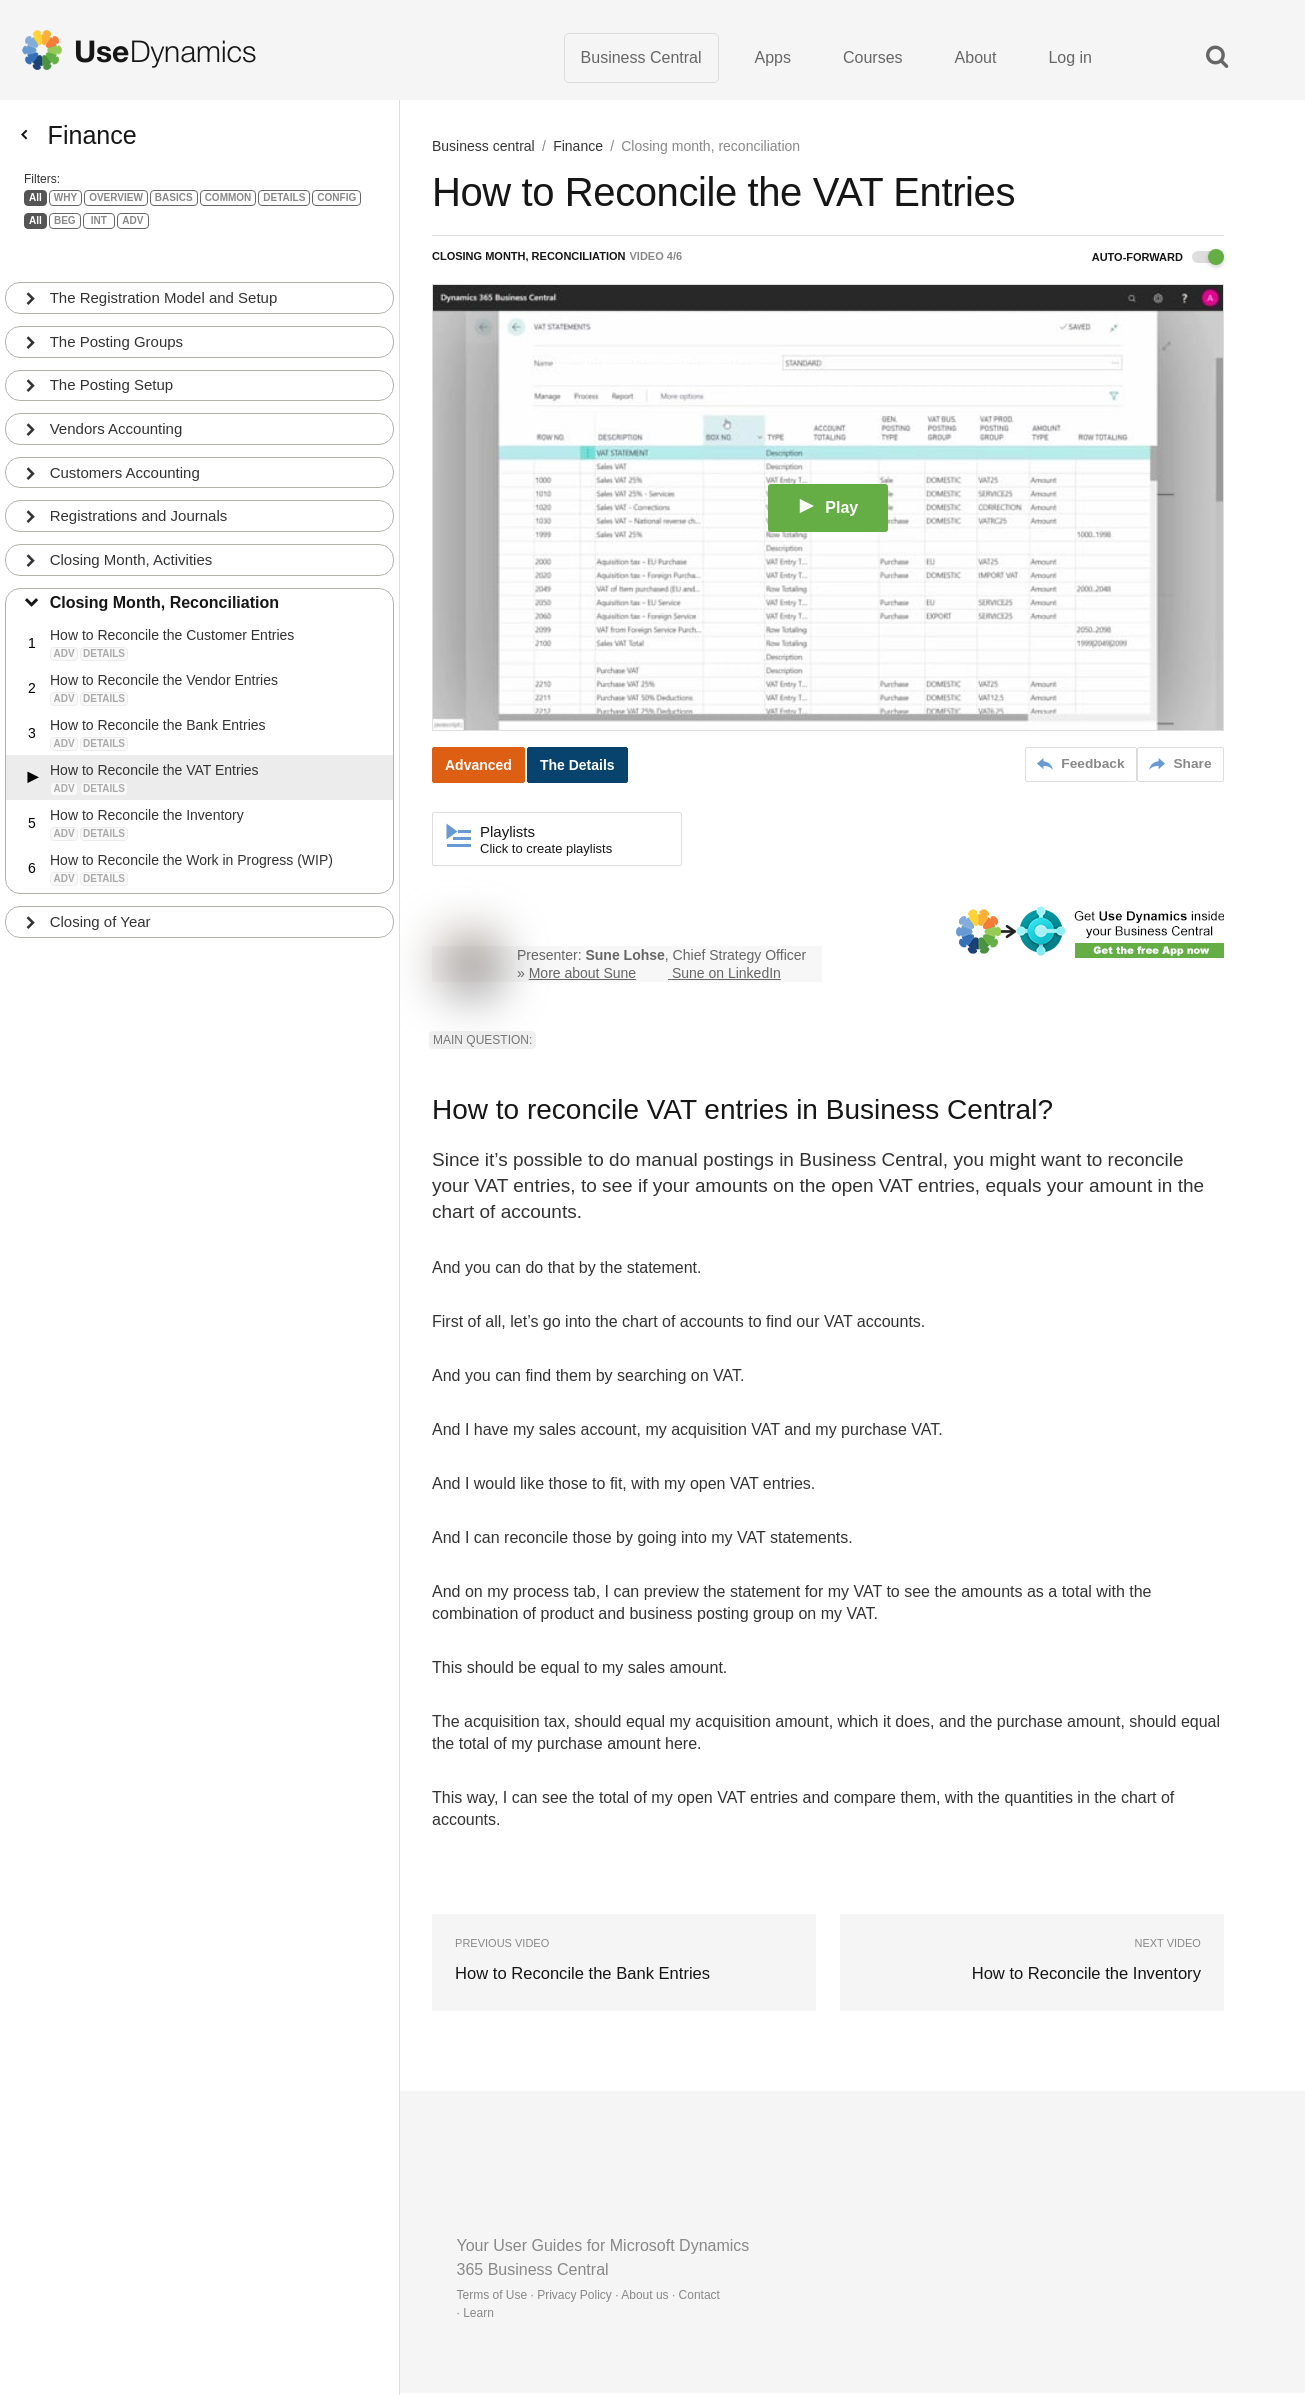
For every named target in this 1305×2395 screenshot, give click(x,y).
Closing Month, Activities (132, 548)
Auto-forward (1158, 261)
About (976, 59)
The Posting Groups (117, 328)
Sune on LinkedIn (726, 976)
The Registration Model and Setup (165, 284)
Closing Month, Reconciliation (165, 592)
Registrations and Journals (140, 504)
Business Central (641, 59)
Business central (483, 150)
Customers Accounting (126, 460)
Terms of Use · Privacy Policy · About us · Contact (588, 2297)
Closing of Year (101, 911)
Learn (478, 2315)
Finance (578, 150)
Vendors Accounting (117, 416)
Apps (773, 59)
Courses (873, 59)
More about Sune (582, 976)
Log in (1070, 59)
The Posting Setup (112, 372)
